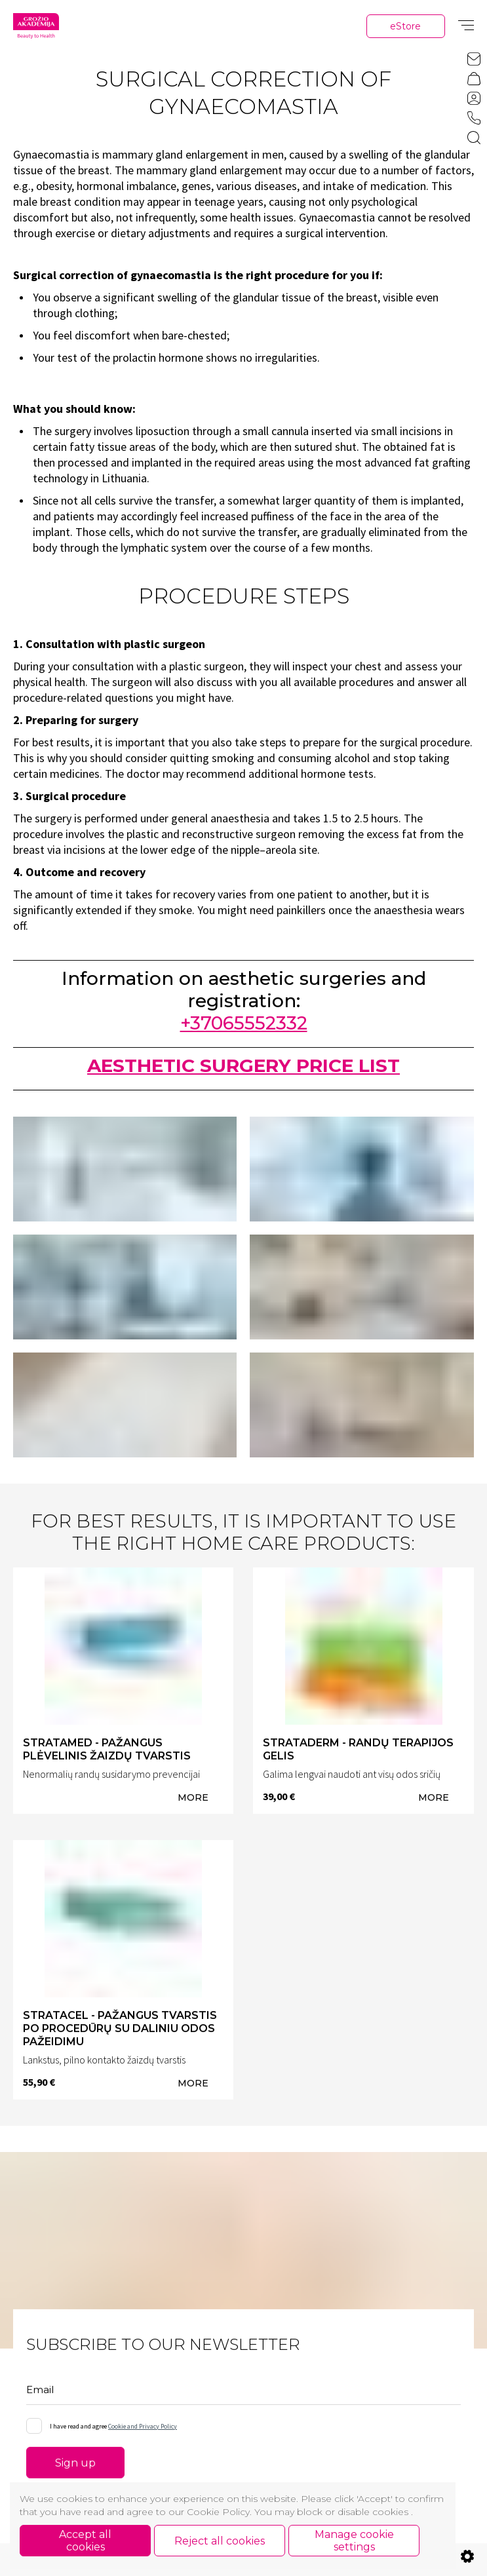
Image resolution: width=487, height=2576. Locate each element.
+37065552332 (243, 1029)
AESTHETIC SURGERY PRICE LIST (243, 1072)
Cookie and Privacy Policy (142, 2432)
